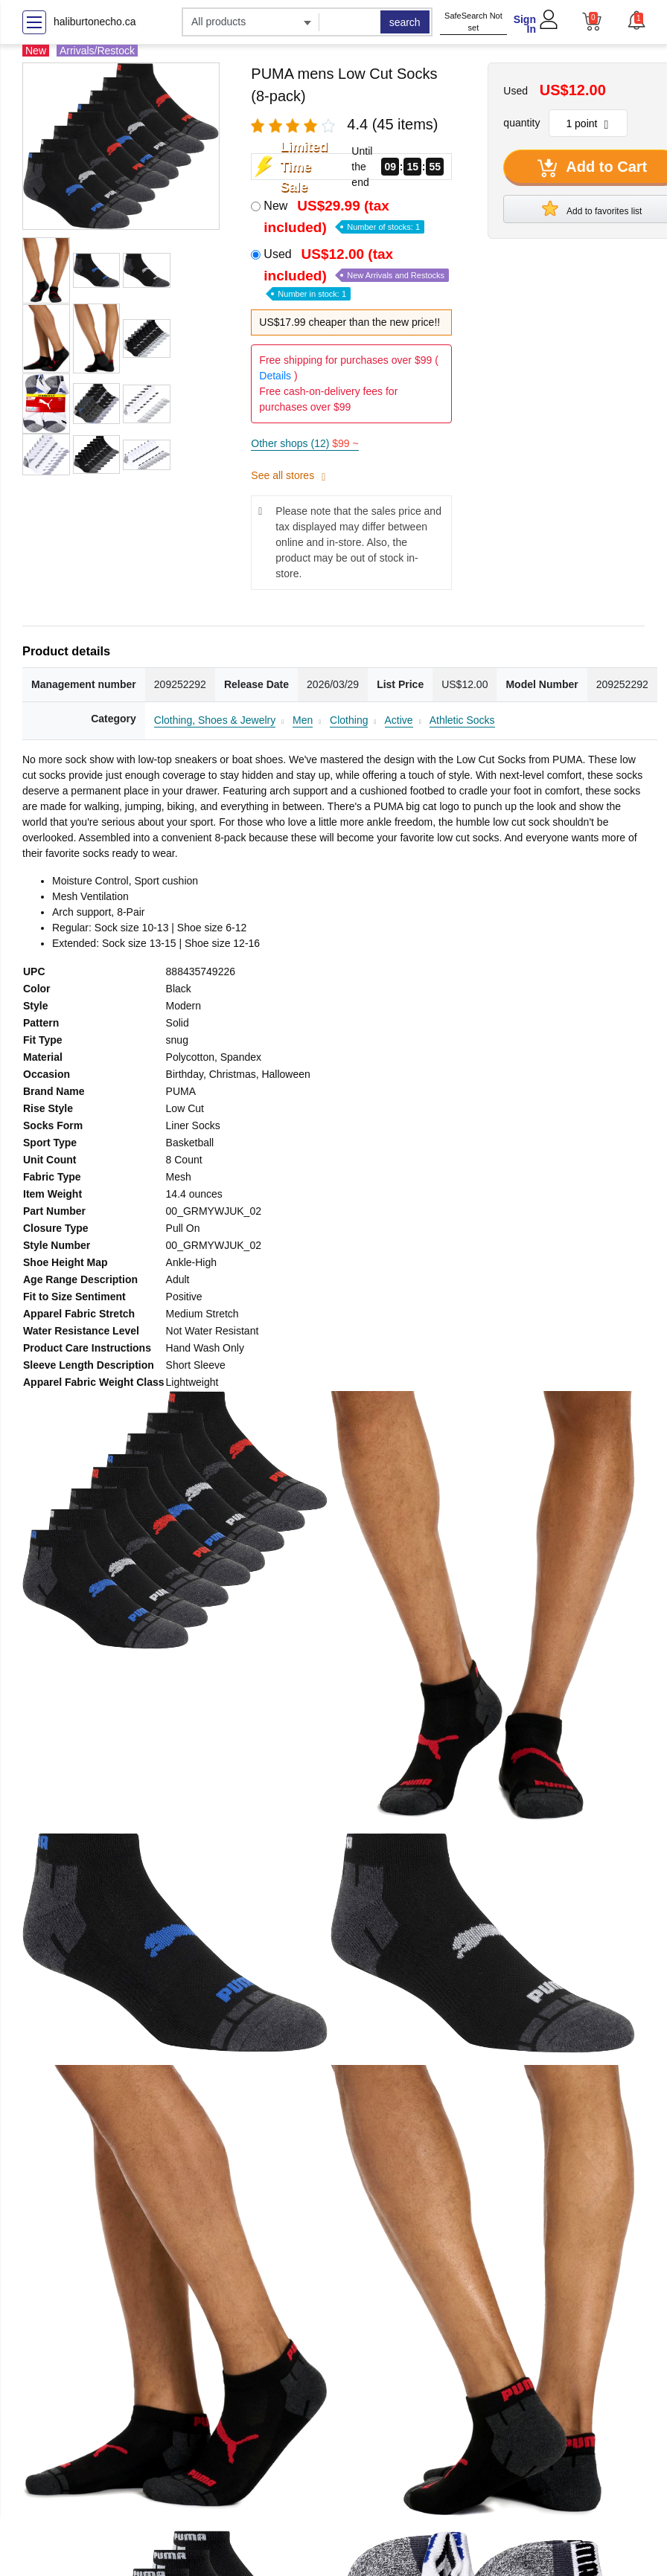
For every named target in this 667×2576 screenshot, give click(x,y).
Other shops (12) (304, 443)
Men (303, 720)
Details (275, 376)
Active (399, 720)
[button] (636, 20)
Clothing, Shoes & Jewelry (214, 720)
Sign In (525, 24)
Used (356, 272)
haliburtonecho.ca (95, 22)
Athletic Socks (462, 720)
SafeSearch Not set (473, 22)
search (405, 22)
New (344, 216)
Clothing (349, 720)
